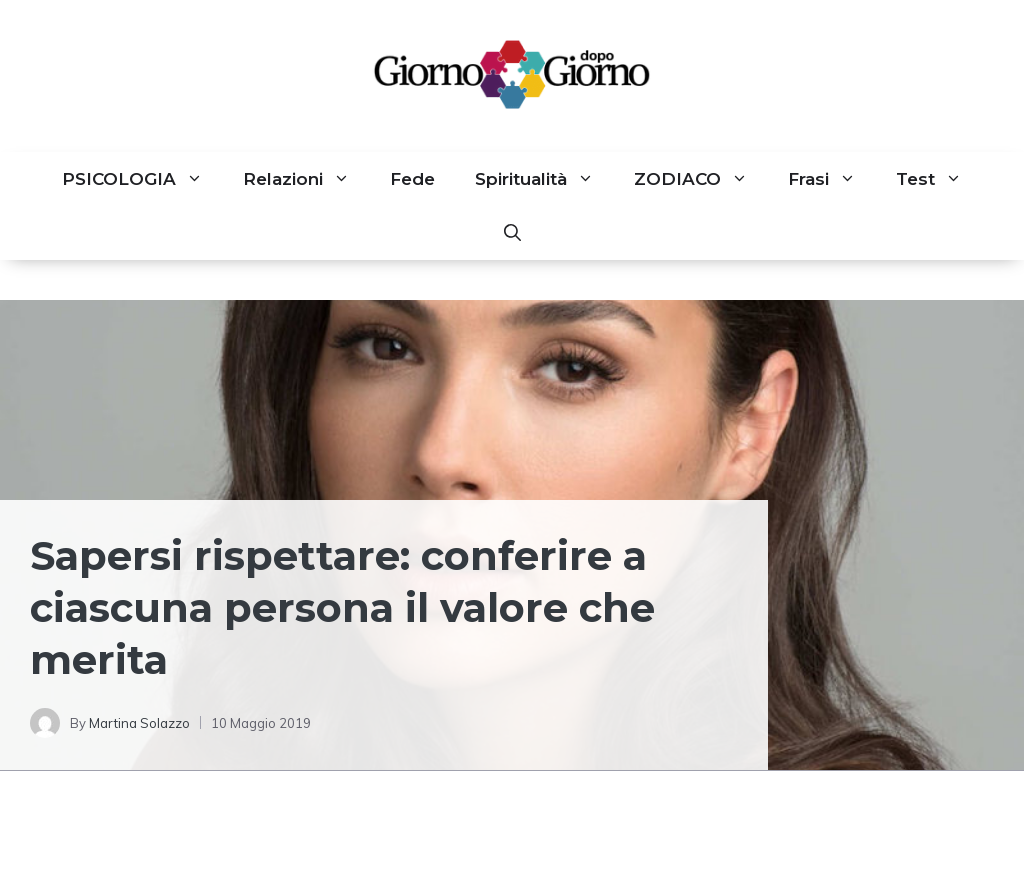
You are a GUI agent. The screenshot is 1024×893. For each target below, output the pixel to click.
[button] (512, 233)
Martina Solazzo (139, 723)
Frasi (832, 179)
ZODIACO (701, 179)
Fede (412, 179)
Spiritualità (544, 179)
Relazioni (306, 179)
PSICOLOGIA (142, 179)
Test (939, 179)
